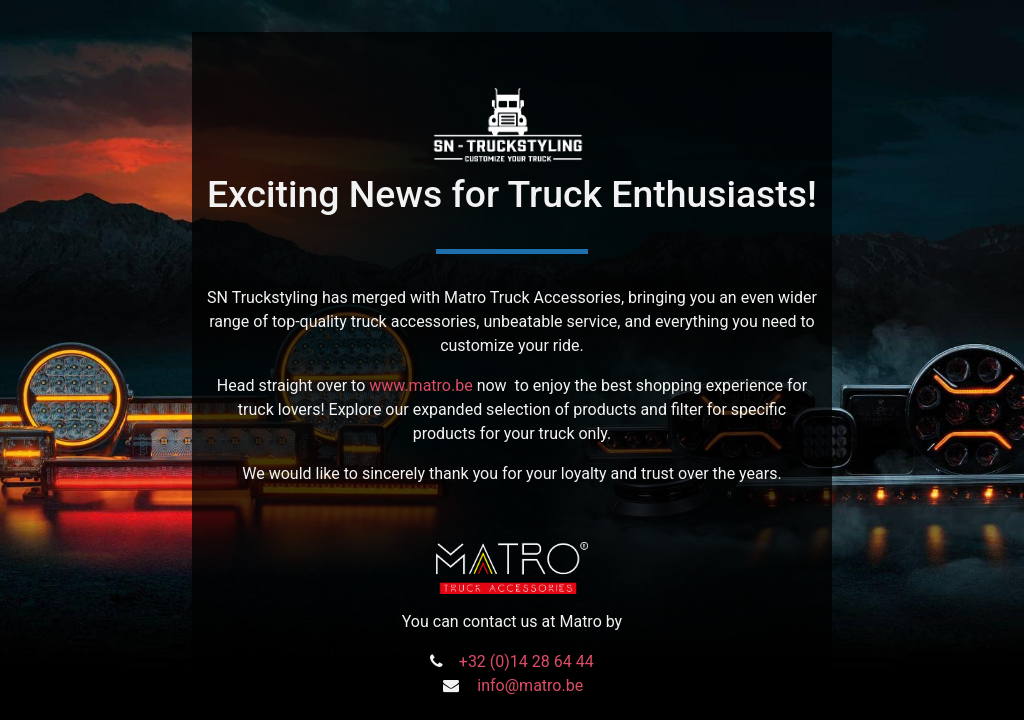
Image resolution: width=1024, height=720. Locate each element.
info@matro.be (530, 685)
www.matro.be (420, 385)
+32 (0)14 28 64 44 (526, 661)
